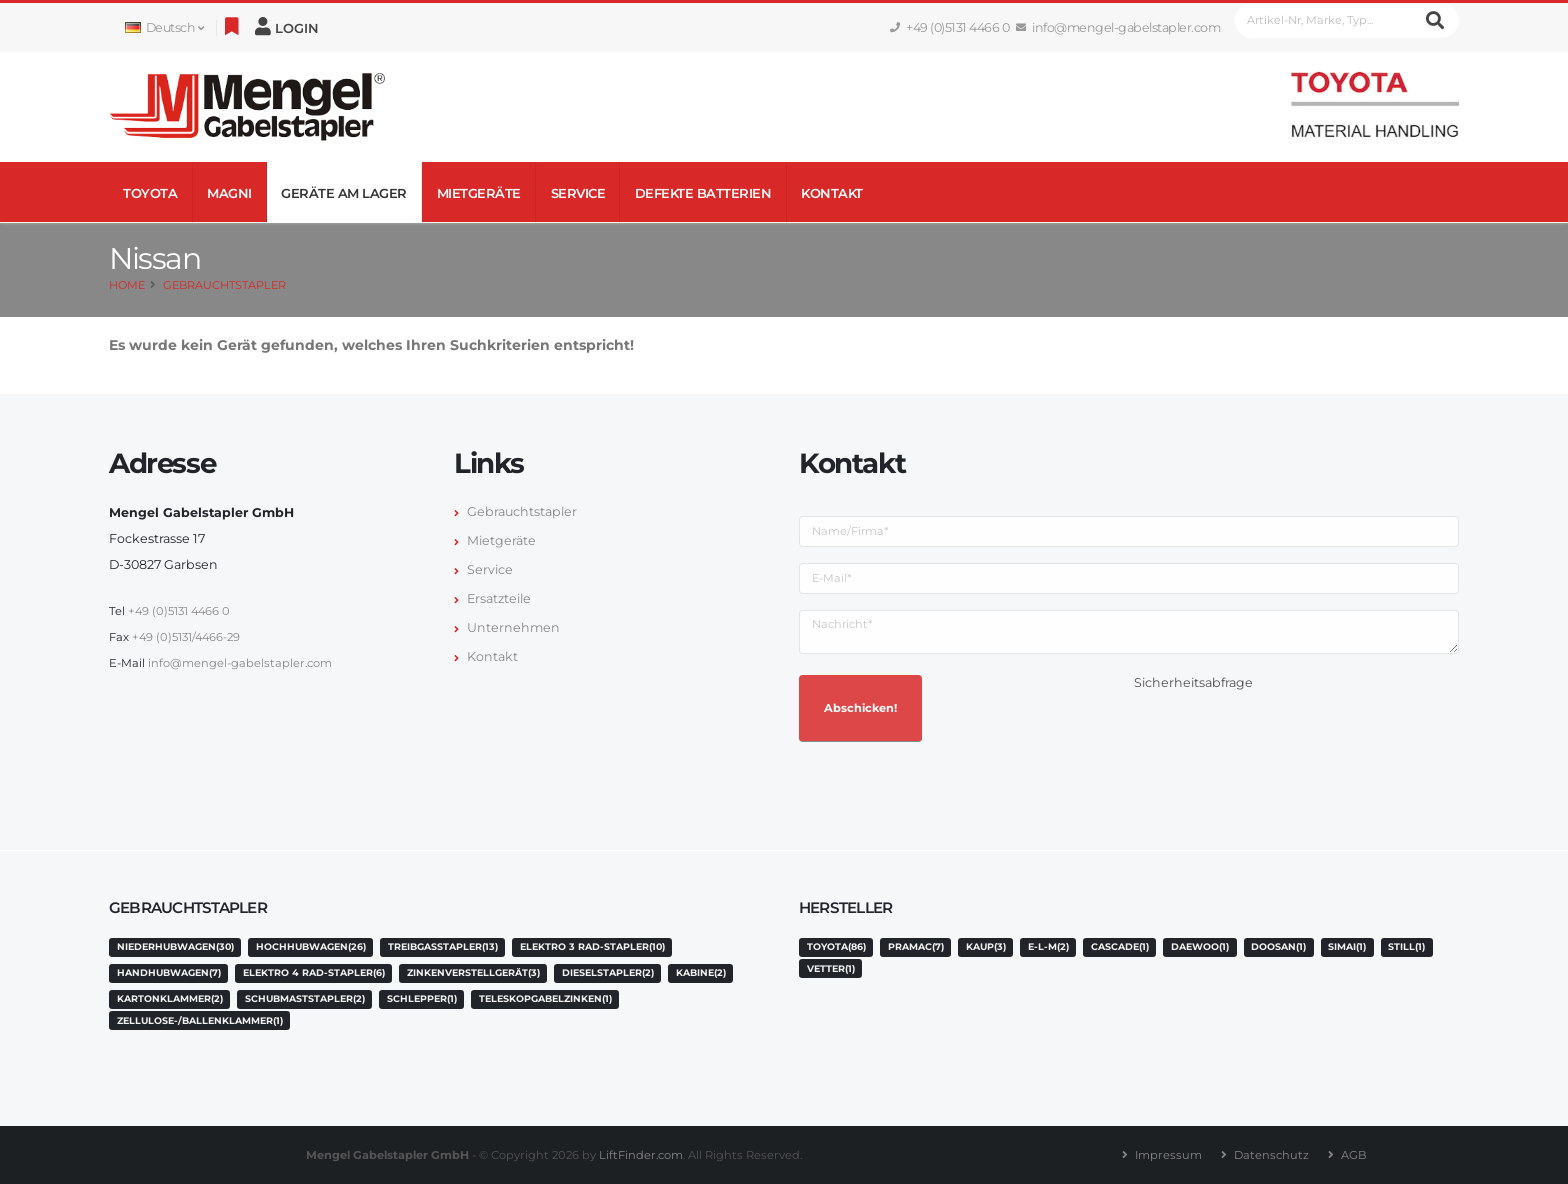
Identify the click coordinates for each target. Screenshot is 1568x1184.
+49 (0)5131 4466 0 (950, 27)
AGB (1354, 1155)
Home (127, 285)
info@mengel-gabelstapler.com (1118, 27)
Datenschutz (1271, 1155)
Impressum (1168, 1155)
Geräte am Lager (344, 193)
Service (578, 193)
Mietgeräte (479, 193)
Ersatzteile (499, 598)
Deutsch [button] (164, 27)
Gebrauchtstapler (224, 285)
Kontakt (832, 193)
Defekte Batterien (703, 193)
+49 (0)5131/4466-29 (186, 637)
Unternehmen (513, 627)
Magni (229, 193)
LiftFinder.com (641, 1155)
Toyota (150, 193)
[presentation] (1286, 735)
